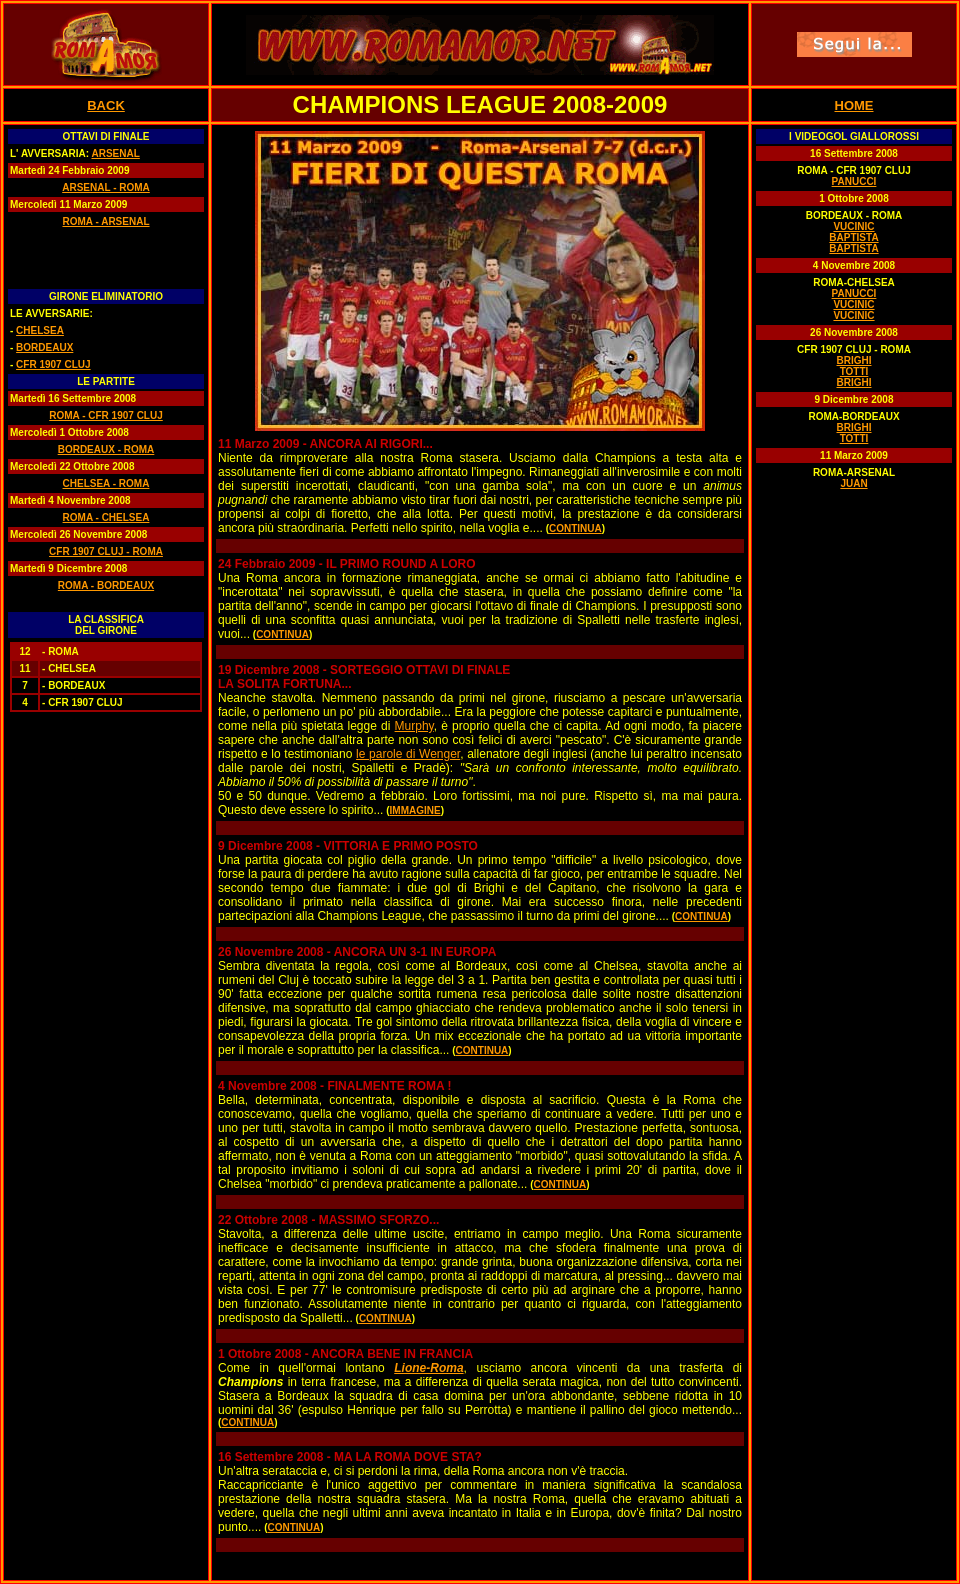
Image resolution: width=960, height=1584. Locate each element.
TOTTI (854, 371)
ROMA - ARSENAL (105, 221)
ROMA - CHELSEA (106, 517)
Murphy (414, 726)
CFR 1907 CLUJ (53, 364)
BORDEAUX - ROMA (106, 449)
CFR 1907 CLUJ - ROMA (106, 551)
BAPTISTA (853, 237)
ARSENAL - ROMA (106, 187)
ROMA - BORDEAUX (106, 585)
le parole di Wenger (408, 754)
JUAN (853, 483)
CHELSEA (40, 330)
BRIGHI (854, 360)
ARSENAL (115, 153)
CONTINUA (575, 528)
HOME (854, 105)
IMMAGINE (415, 810)
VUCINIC (853, 226)
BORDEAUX (44, 347)
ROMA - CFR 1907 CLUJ (106, 415)
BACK (106, 105)
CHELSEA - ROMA (106, 483)
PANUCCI (854, 181)
